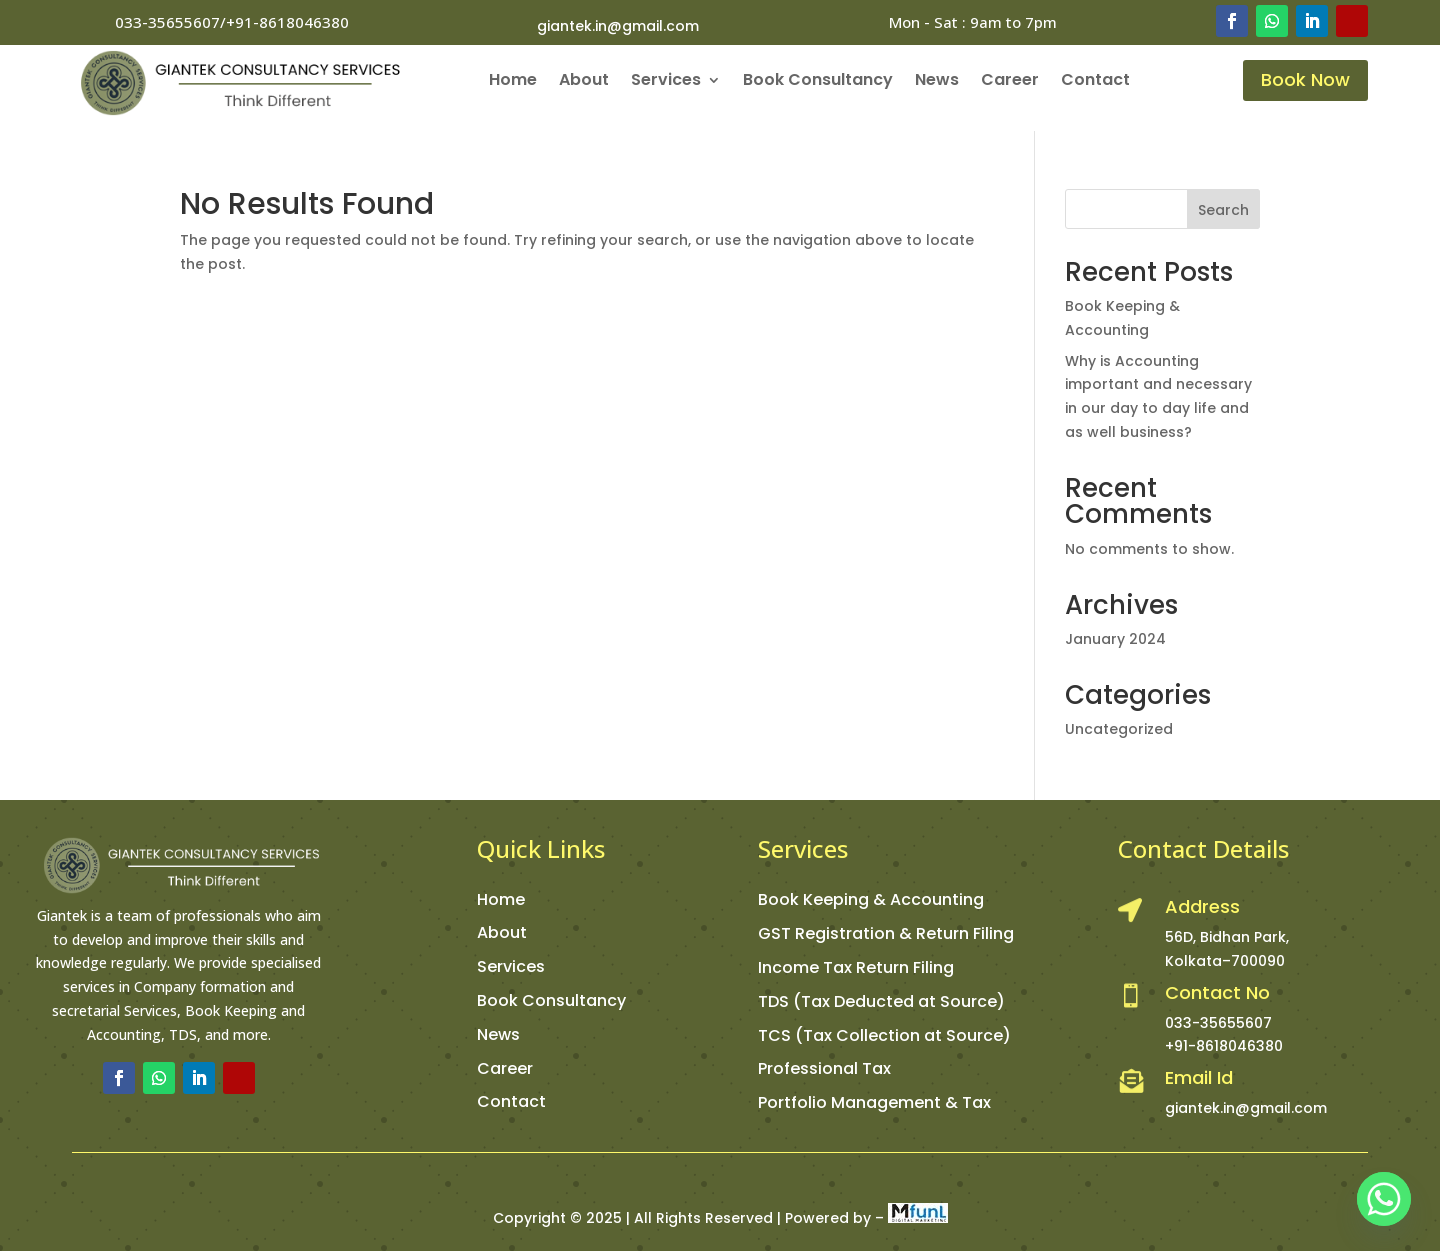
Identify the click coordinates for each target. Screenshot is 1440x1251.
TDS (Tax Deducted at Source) (881, 1001)
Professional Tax (824, 1068)
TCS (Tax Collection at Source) (884, 1035)
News (937, 82)
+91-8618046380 (1224, 1046)
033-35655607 (1218, 1023)
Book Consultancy (818, 82)
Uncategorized (1119, 729)
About (584, 82)
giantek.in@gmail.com (618, 26)
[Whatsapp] (1384, 1199)
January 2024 (1115, 639)
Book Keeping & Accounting (871, 899)
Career (1010, 82)
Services (666, 82)
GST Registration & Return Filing (886, 933)
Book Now (1305, 79)
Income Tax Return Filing (856, 967)
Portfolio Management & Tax (874, 1102)
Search (1223, 210)
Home (513, 82)
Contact (1095, 82)
